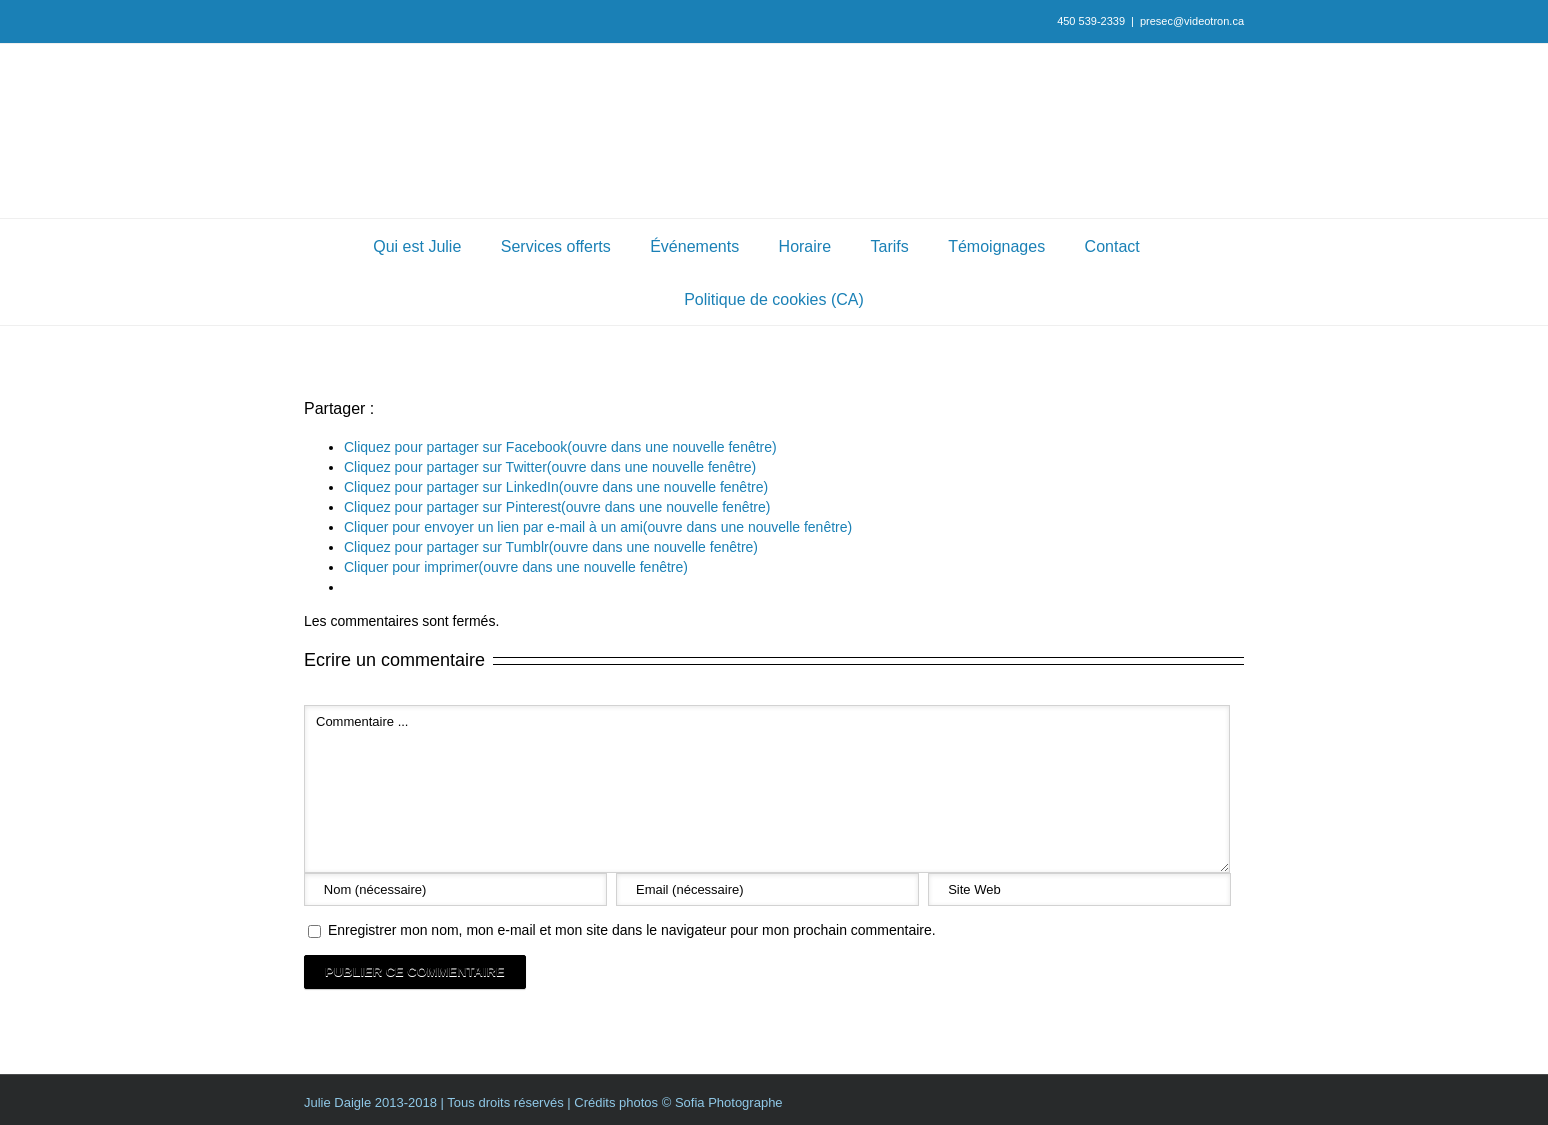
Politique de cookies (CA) (774, 299)
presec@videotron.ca (1192, 21)
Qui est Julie (417, 246)
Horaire (805, 246)
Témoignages (996, 246)
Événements (694, 246)
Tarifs (890, 246)
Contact (1112, 246)
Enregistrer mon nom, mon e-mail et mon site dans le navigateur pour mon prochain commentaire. (632, 930)
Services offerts (556, 246)
